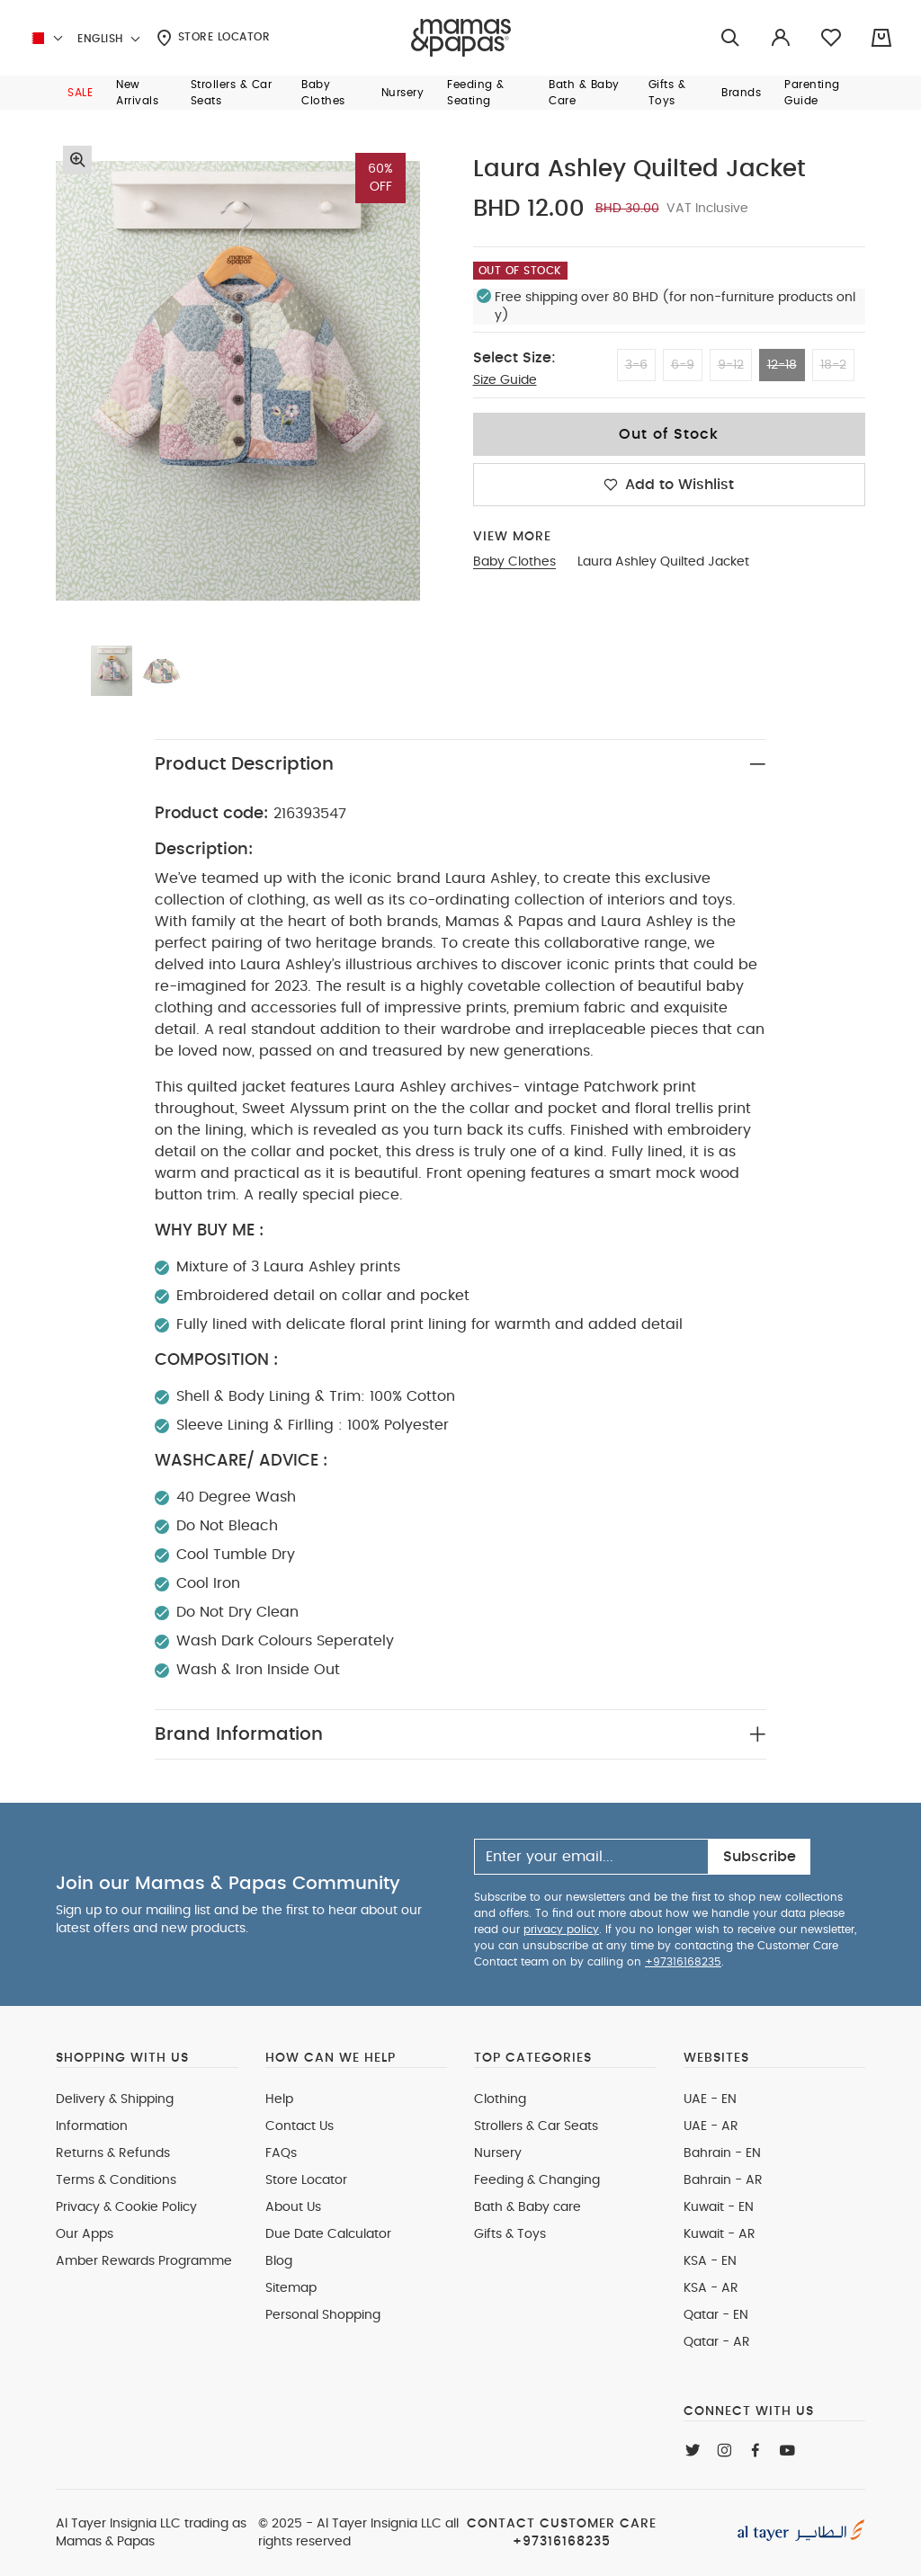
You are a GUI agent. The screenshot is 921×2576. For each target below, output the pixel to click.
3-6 (636, 365)
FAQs (281, 2153)
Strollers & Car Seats (536, 2126)
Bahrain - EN (722, 2153)
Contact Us (299, 2126)
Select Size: (514, 358)
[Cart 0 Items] (881, 38)
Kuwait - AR (720, 2234)
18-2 (833, 365)
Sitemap (291, 2288)
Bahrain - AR (723, 2180)
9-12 (731, 365)
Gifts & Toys (510, 2234)
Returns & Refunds (113, 2153)
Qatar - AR (717, 2342)
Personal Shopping (322, 2315)
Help (279, 2099)
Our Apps (84, 2234)
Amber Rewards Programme (144, 2261)
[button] (80, 93)
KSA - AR (711, 2288)
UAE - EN (710, 2099)
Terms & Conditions (116, 2180)
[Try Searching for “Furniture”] (730, 38)
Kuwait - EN (719, 2207)
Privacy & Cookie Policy (126, 2207)
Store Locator (213, 38)
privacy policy (561, 1929)
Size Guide (505, 380)
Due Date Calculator (328, 2234)
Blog (278, 2261)
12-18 (782, 365)
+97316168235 (683, 1962)
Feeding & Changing (537, 2180)
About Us (293, 2207)
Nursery (498, 2153)
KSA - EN (710, 2261)
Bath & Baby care (527, 2207)
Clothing (500, 2099)
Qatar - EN (716, 2315)
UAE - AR (711, 2126)
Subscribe (759, 1857)
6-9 (682, 365)
